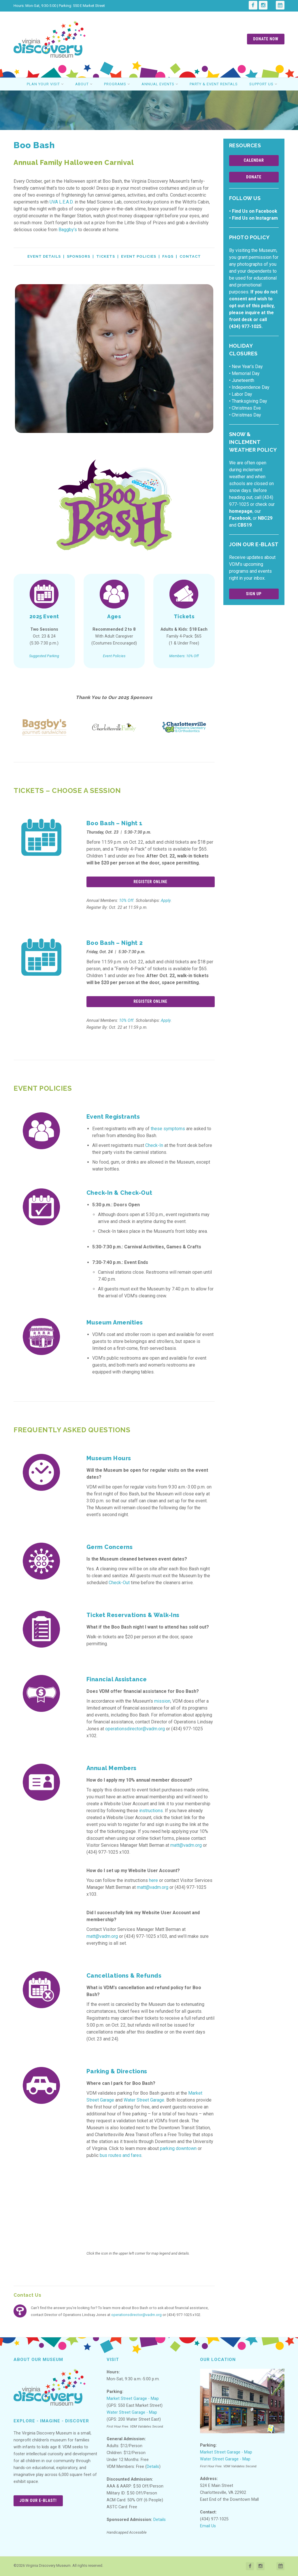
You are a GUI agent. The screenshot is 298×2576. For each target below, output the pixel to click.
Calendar (254, 160)
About (84, 84)
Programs (117, 84)
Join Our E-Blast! (38, 2500)
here (153, 1880)
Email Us (208, 2526)
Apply (166, 900)
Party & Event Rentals (214, 84)
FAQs (167, 256)
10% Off (126, 900)
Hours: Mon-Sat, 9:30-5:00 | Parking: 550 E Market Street (59, 5)
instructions (151, 1810)
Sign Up (254, 593)
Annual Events (160, 84)
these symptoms (168, 1128)
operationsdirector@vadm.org (135, 1728)
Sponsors (78, 256)
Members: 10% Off (184, 656)
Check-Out (119, 1582)
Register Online (150, 881)
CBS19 (244, 525)
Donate (253, 177)
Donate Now (265, 39)
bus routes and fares (121, 2155)
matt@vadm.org (186, 1845)
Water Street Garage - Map (132, 2412)
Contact (190, 256)
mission (162, 1701)
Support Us (263, 84)
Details (153, 2466)
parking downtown (178, 2148)
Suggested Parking (44, 656)
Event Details (44, 256)
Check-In (154, 1145)
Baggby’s (68, 229)
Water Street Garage (144, 2100)
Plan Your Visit (45, 84)
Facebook (240, 518)
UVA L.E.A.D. (61, 202)
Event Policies (138, 256)
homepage (240, 511)
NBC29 (265, 518)
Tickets (105, 256)
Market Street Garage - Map (133, 2398)
